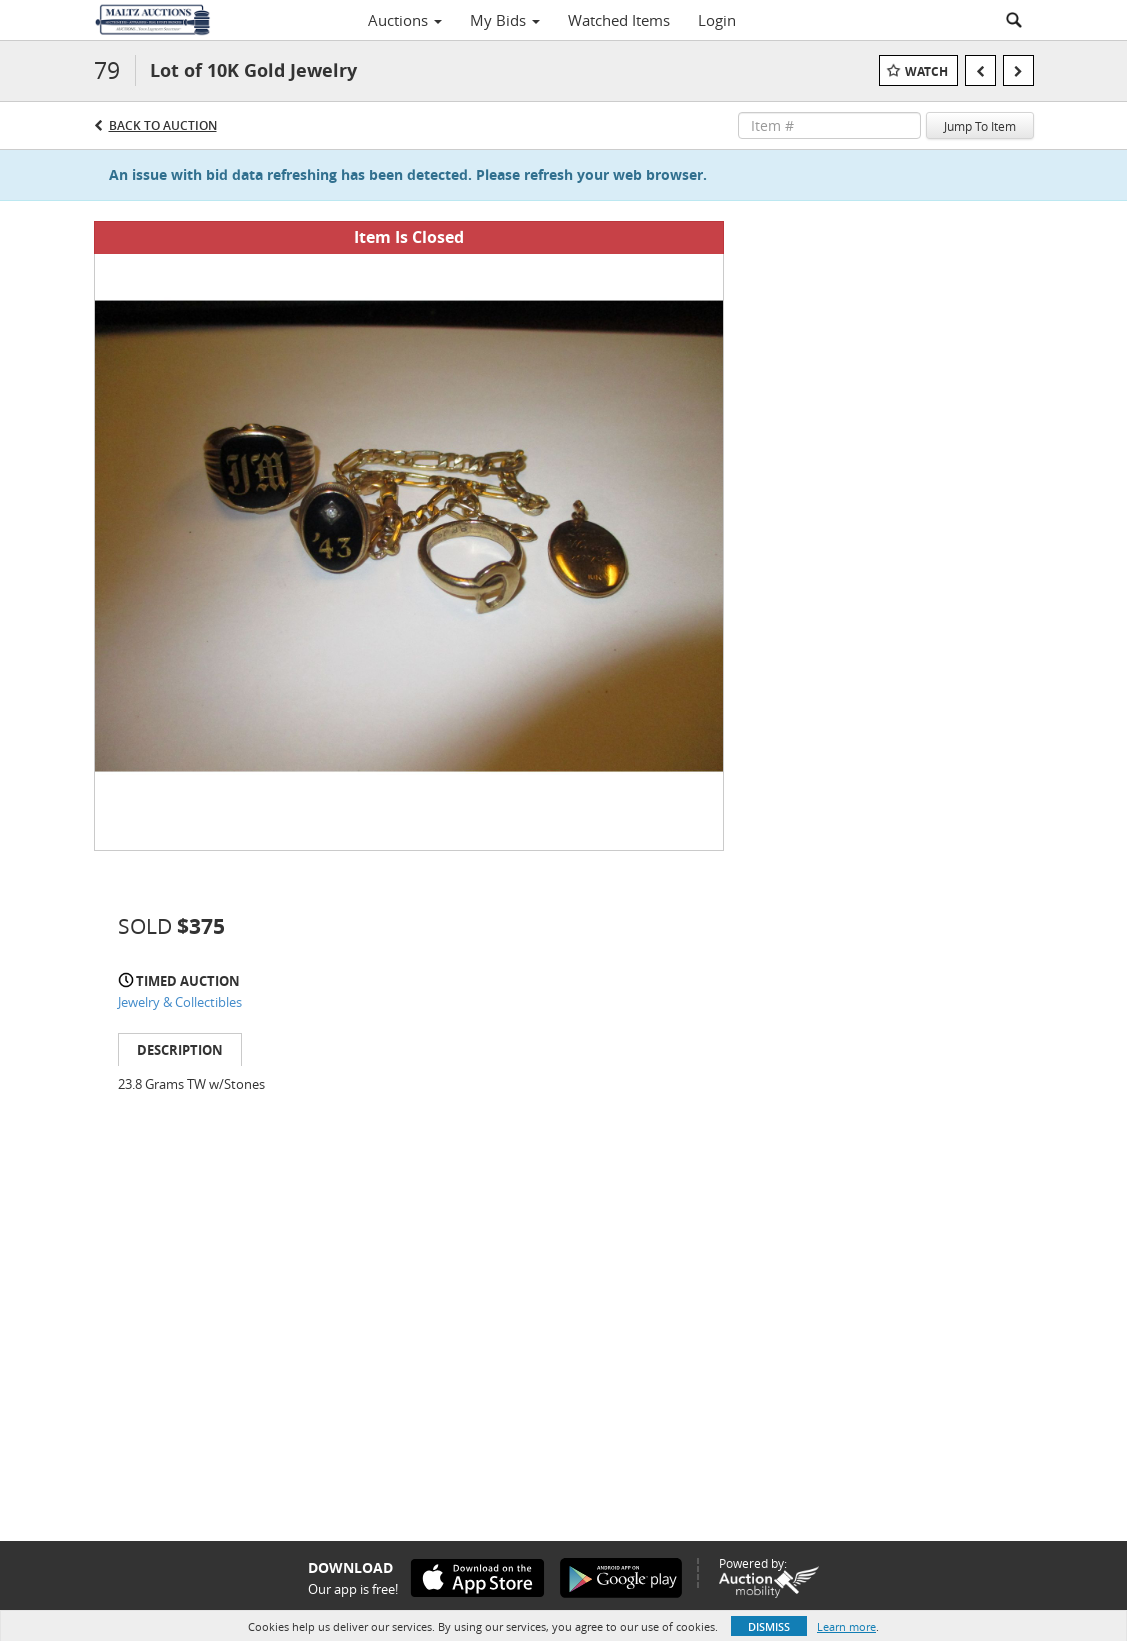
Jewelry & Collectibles (180, 1002)
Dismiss (769, 1626)
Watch (926, 71)
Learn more (846, 1626)
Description (180, 1050)
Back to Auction (163, 125)
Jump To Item (980, 126)
